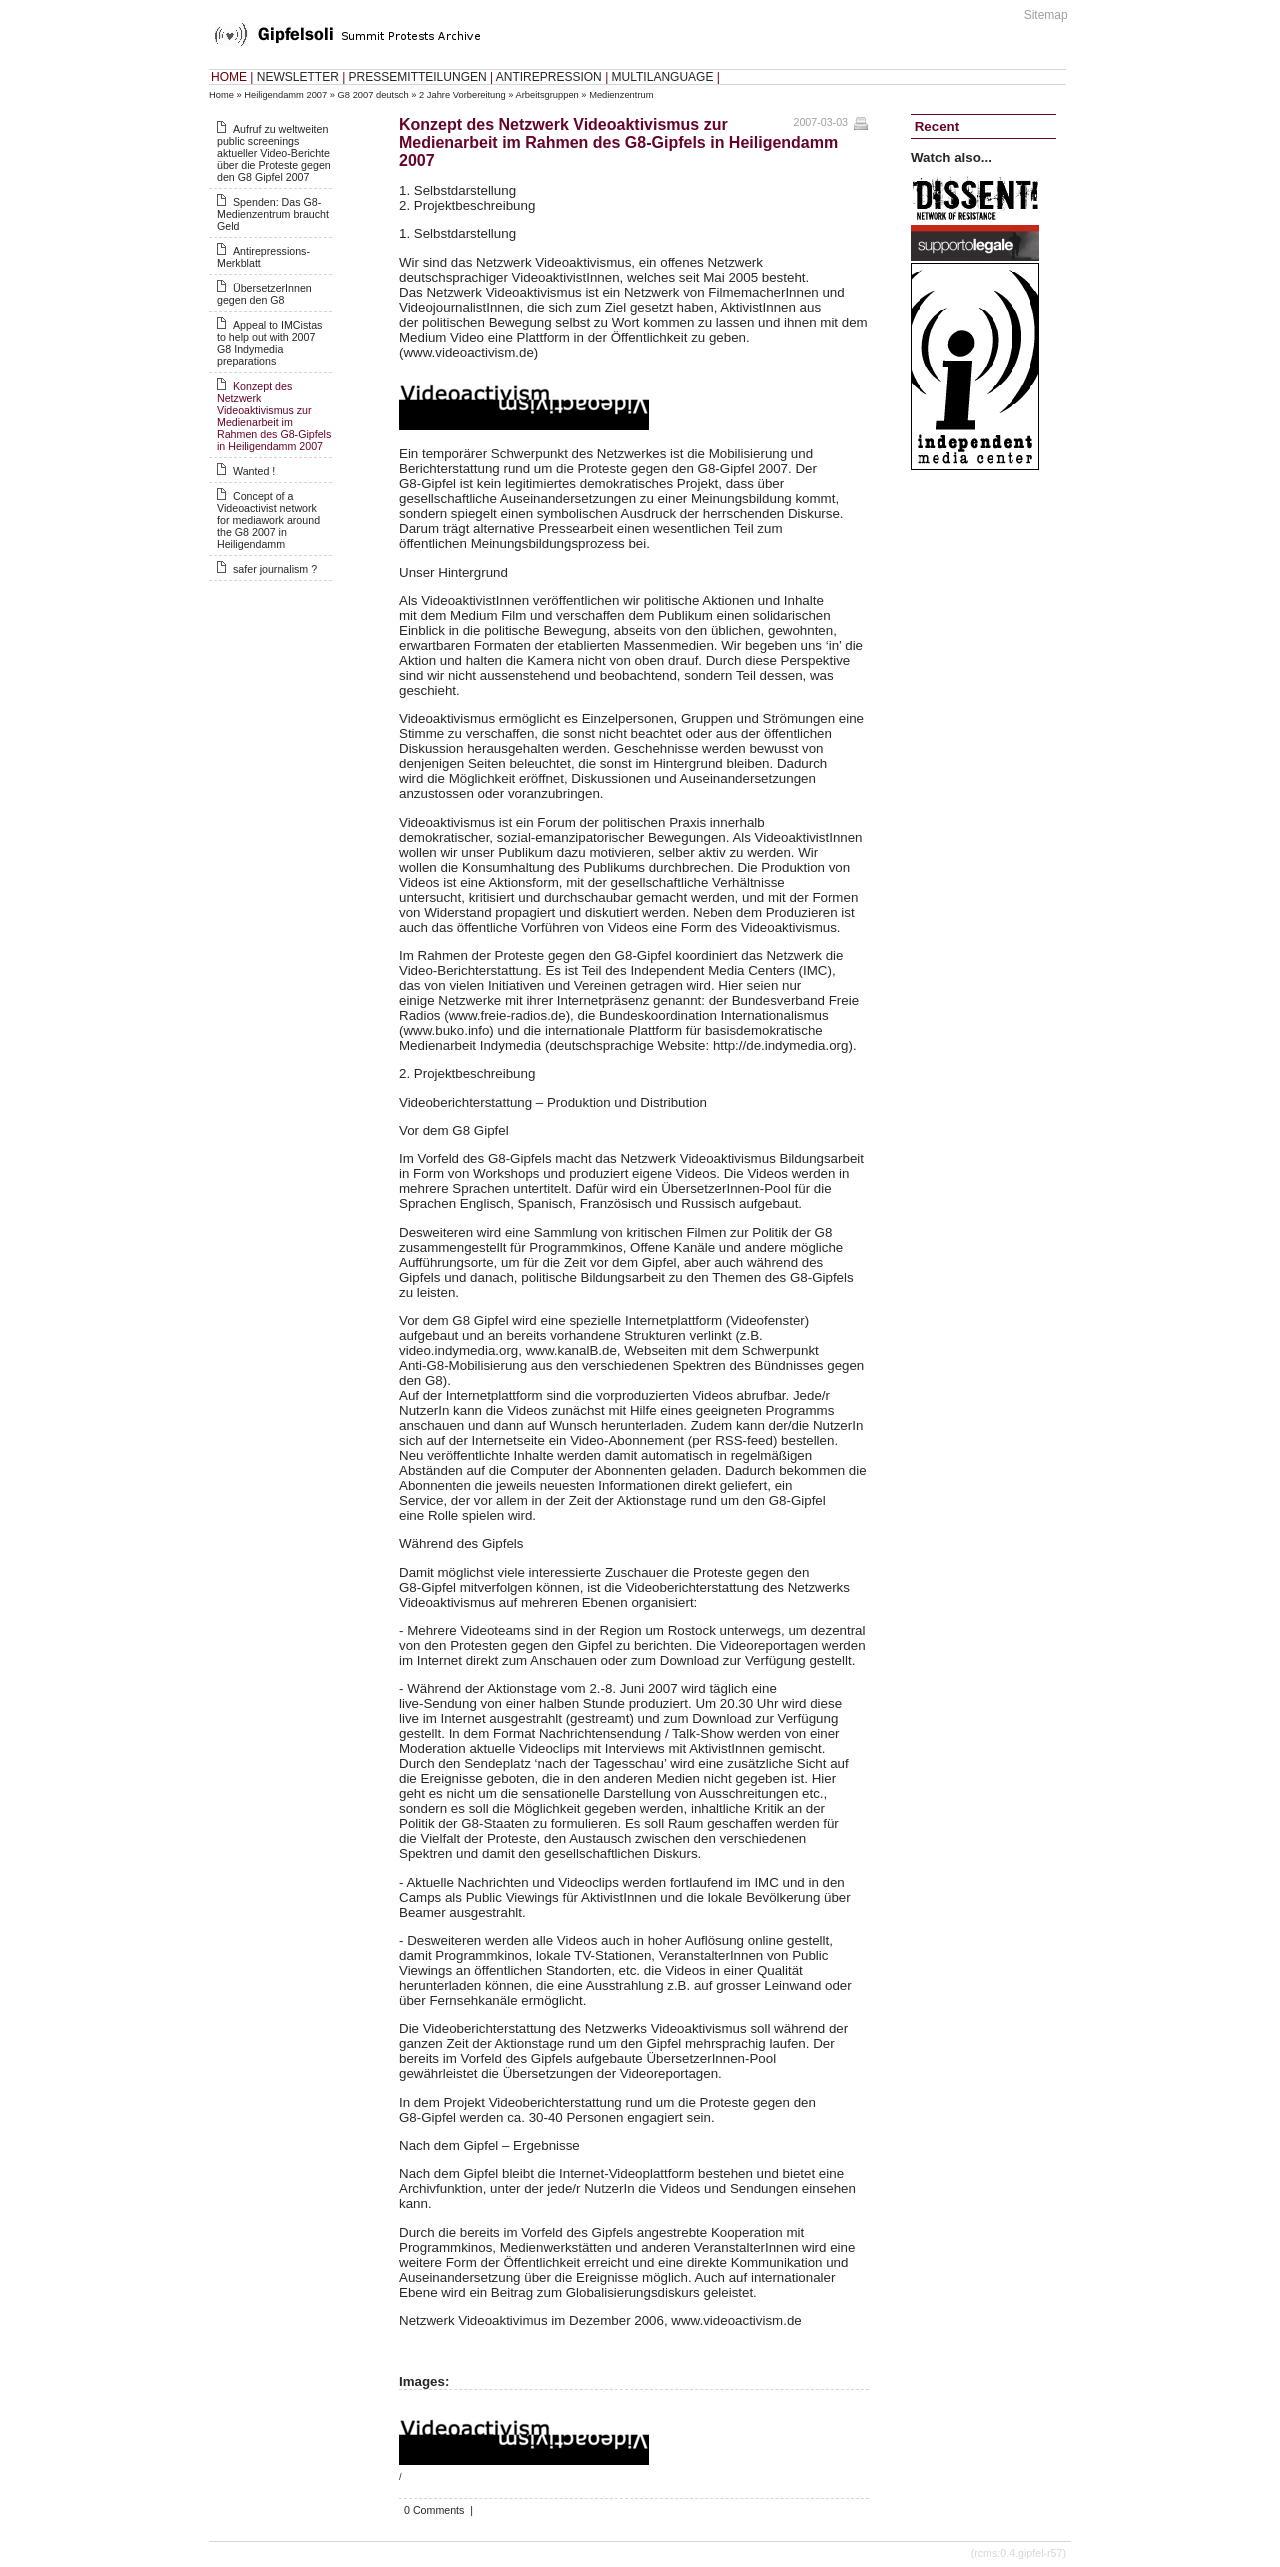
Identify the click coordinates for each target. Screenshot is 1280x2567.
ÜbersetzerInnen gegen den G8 (264, 294)
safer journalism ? (275, 569)
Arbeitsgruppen (547, 95)
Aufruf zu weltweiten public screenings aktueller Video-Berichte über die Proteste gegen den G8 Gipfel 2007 (274, 153)
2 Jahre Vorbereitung (462, 95)
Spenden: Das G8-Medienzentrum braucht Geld (273, 214)
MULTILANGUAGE (663, 77)
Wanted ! (254, 471)
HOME (229, 77)
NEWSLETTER (298, 77)
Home (221, 95)
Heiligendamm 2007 (285, 95)
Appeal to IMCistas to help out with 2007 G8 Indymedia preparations (269, 343)
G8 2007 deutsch (373, 95)
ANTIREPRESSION (549, 77)
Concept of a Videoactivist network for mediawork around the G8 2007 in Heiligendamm (268, 520)
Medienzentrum (621, 95)
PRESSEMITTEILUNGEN (418, 77)
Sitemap (1046, 15)
